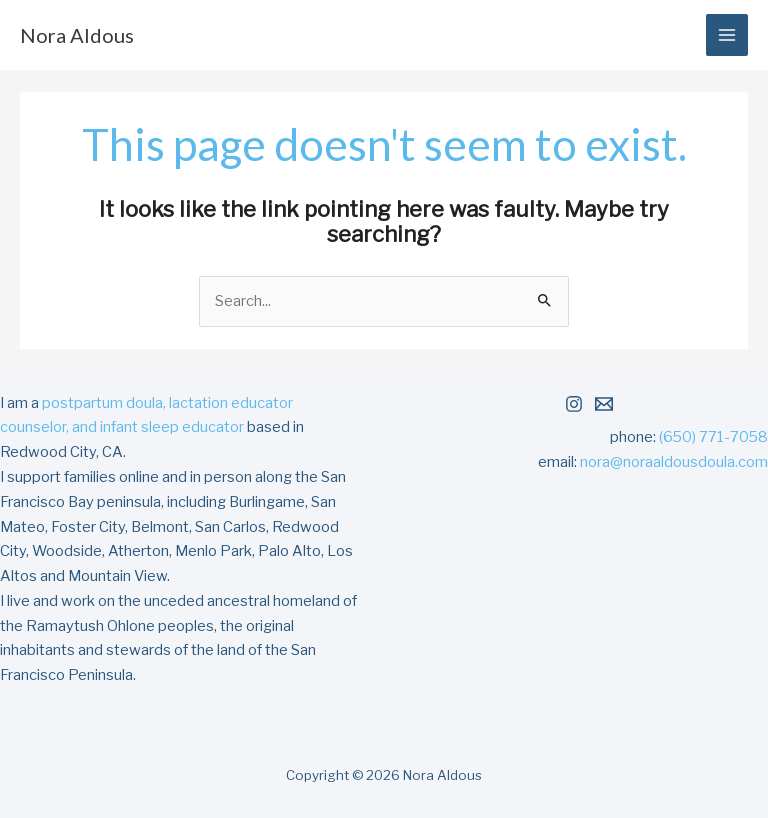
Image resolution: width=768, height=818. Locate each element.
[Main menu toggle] (727, 35)
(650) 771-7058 (713, 437)
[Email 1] (604, 404)
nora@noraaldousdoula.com (674, 462)
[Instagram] (574, 404)
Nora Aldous (77, 35)
